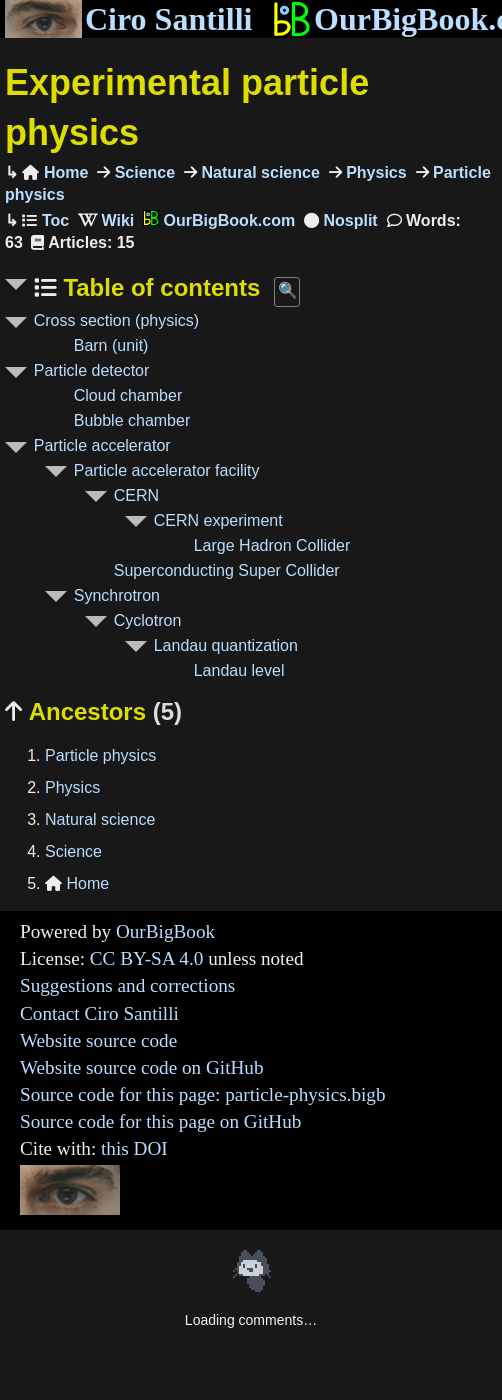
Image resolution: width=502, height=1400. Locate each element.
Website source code (98, 1040)
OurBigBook (165, 931)
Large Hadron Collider (272, 545)
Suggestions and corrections (127, 985)
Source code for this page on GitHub (160, 1121)
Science (142, 172)
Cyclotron (148, 620)
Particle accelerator (102, 445)
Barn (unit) (111, 345)
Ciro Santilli (128, 19)
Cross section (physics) (116, 320)
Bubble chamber (132, 420)
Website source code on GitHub (142, 1067)
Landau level (239, 670)
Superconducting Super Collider (227, 570)
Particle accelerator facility (167, 470)
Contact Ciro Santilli (99, 1013)
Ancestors (93, 711)
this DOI (134, 1148)
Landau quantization (226, 645)
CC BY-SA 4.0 (147, 958)
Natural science (258, 172)
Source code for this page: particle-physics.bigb (203, 1094)
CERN (136, 495)
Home (55, 172)
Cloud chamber (128, 395)
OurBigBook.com (219, 220)
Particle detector (92, 370)
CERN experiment (218, 520)
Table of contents (159, 287)
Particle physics (100, 755)
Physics (374, 172)
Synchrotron (117, 595)
